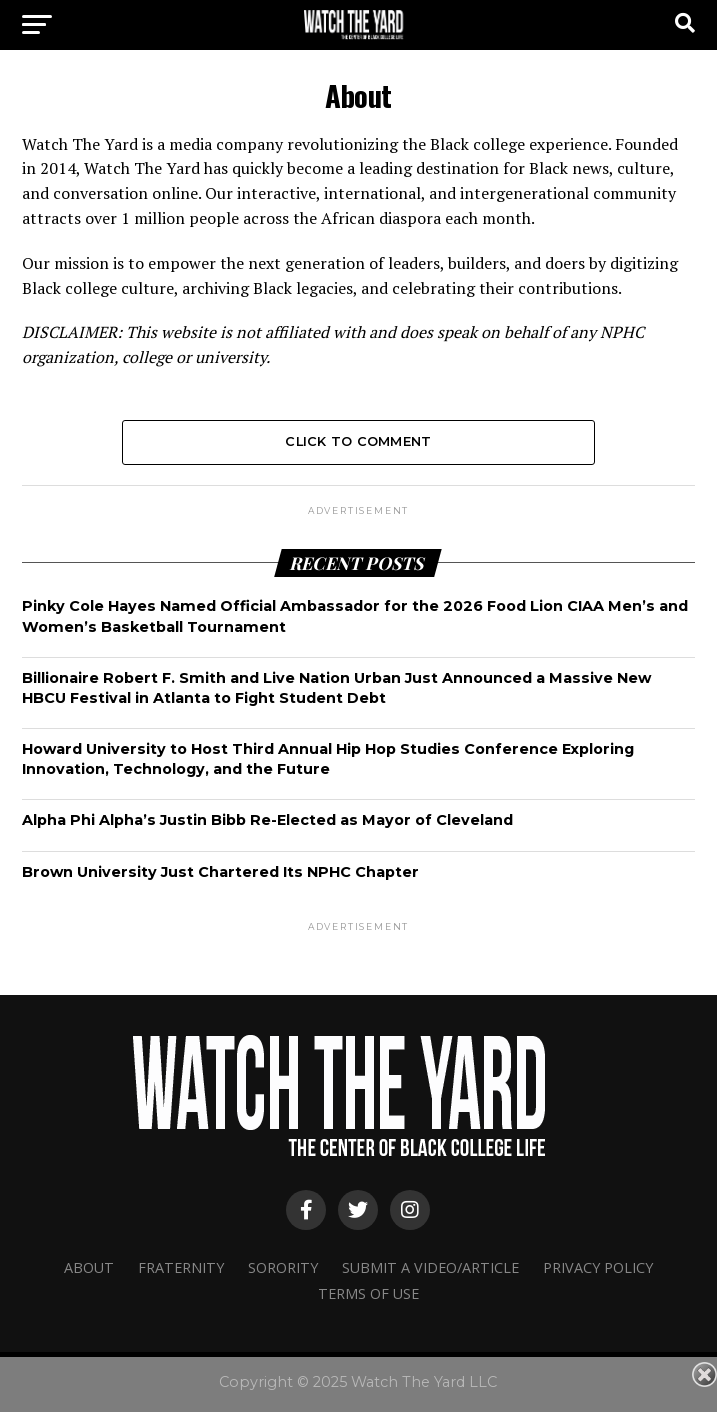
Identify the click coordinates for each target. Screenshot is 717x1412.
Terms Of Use (368, 1293)
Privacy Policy (598, 1267)
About (89, 1267)
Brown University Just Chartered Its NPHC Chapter (220, 872)
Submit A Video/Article (430, 1267)
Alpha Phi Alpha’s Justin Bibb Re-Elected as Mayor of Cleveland (267, 820)
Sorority (283, 1267)
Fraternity (181, 1267)
